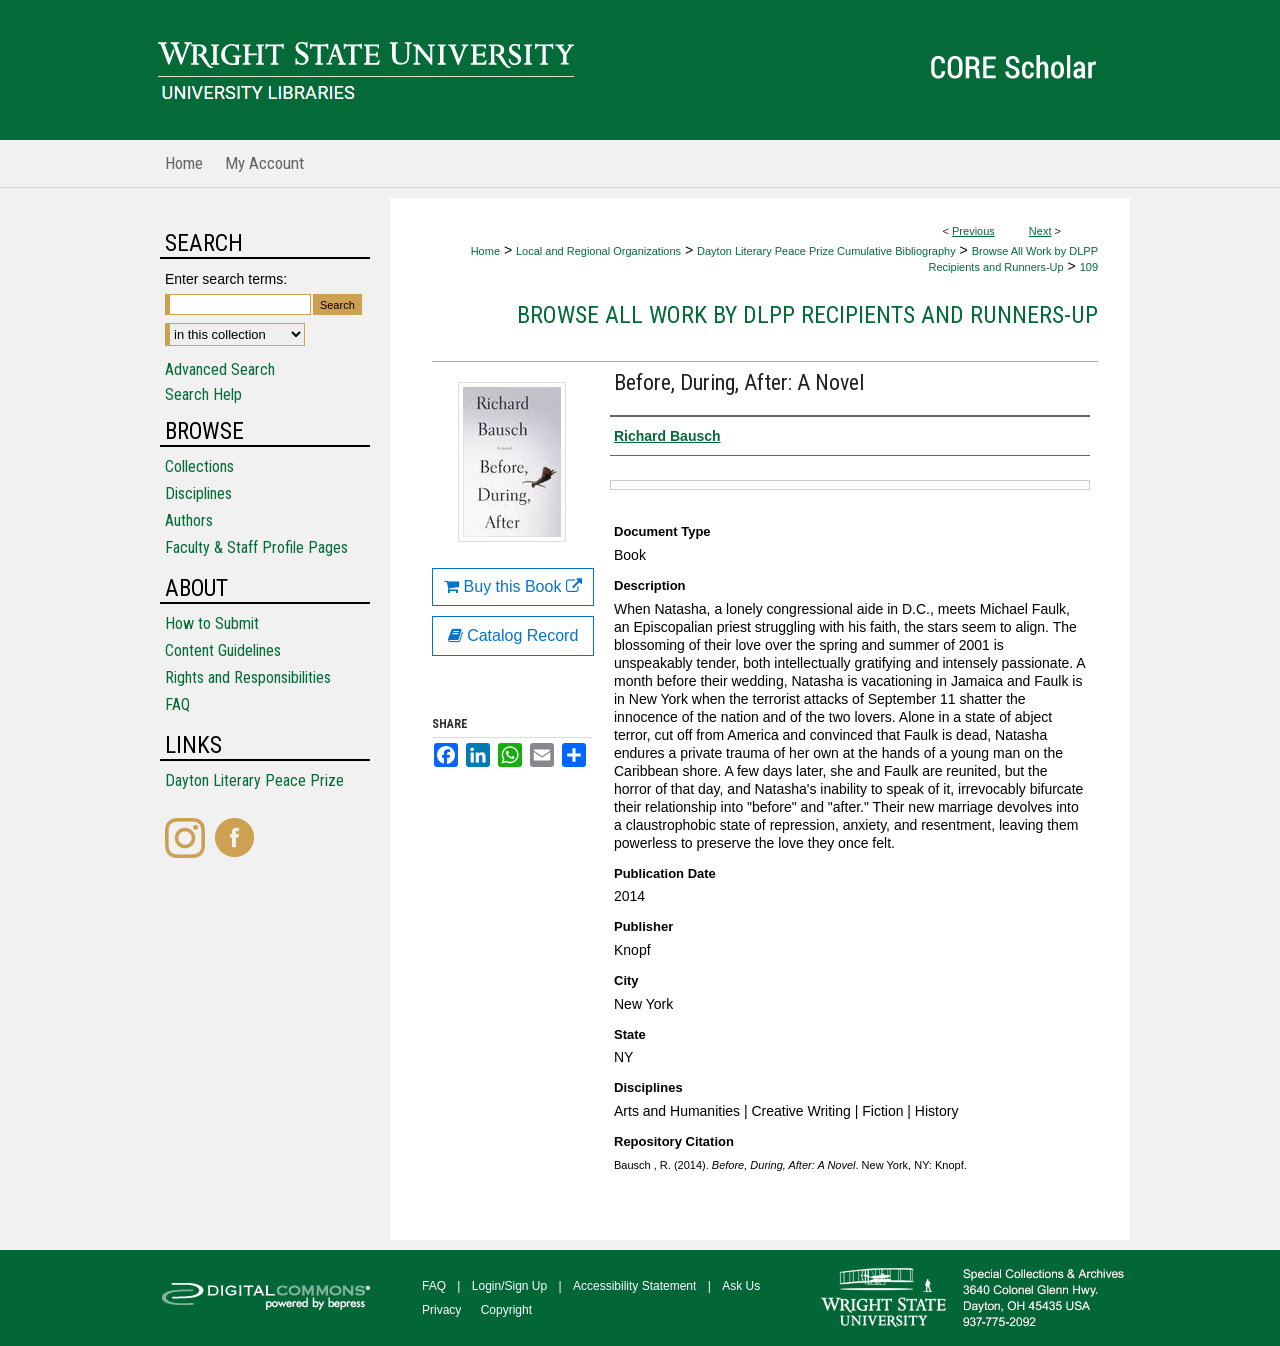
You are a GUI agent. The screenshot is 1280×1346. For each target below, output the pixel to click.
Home (485, 251)
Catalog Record (513, 635)
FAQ (177, 704)
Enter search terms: (226, 279)
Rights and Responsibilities (248, 677)
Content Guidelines (223, 650)
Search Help (203, 394)
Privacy (441, 1310)
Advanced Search (220, 369)
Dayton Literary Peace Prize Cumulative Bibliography (826, 251)
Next (1040, 231)
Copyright (506, 1310)
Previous (973, 231)
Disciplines (198, 493)
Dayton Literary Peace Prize (254, 780)
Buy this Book (513, 586)
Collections (199, 466)
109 (1089, 267)
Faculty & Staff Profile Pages (256, 547)
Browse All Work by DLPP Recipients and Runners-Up (807, 315)
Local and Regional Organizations (598, 251)
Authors (189, 520)
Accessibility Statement (634, 1286)
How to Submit (212, 623)
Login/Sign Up (509, 1286)
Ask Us (741, 1286)
